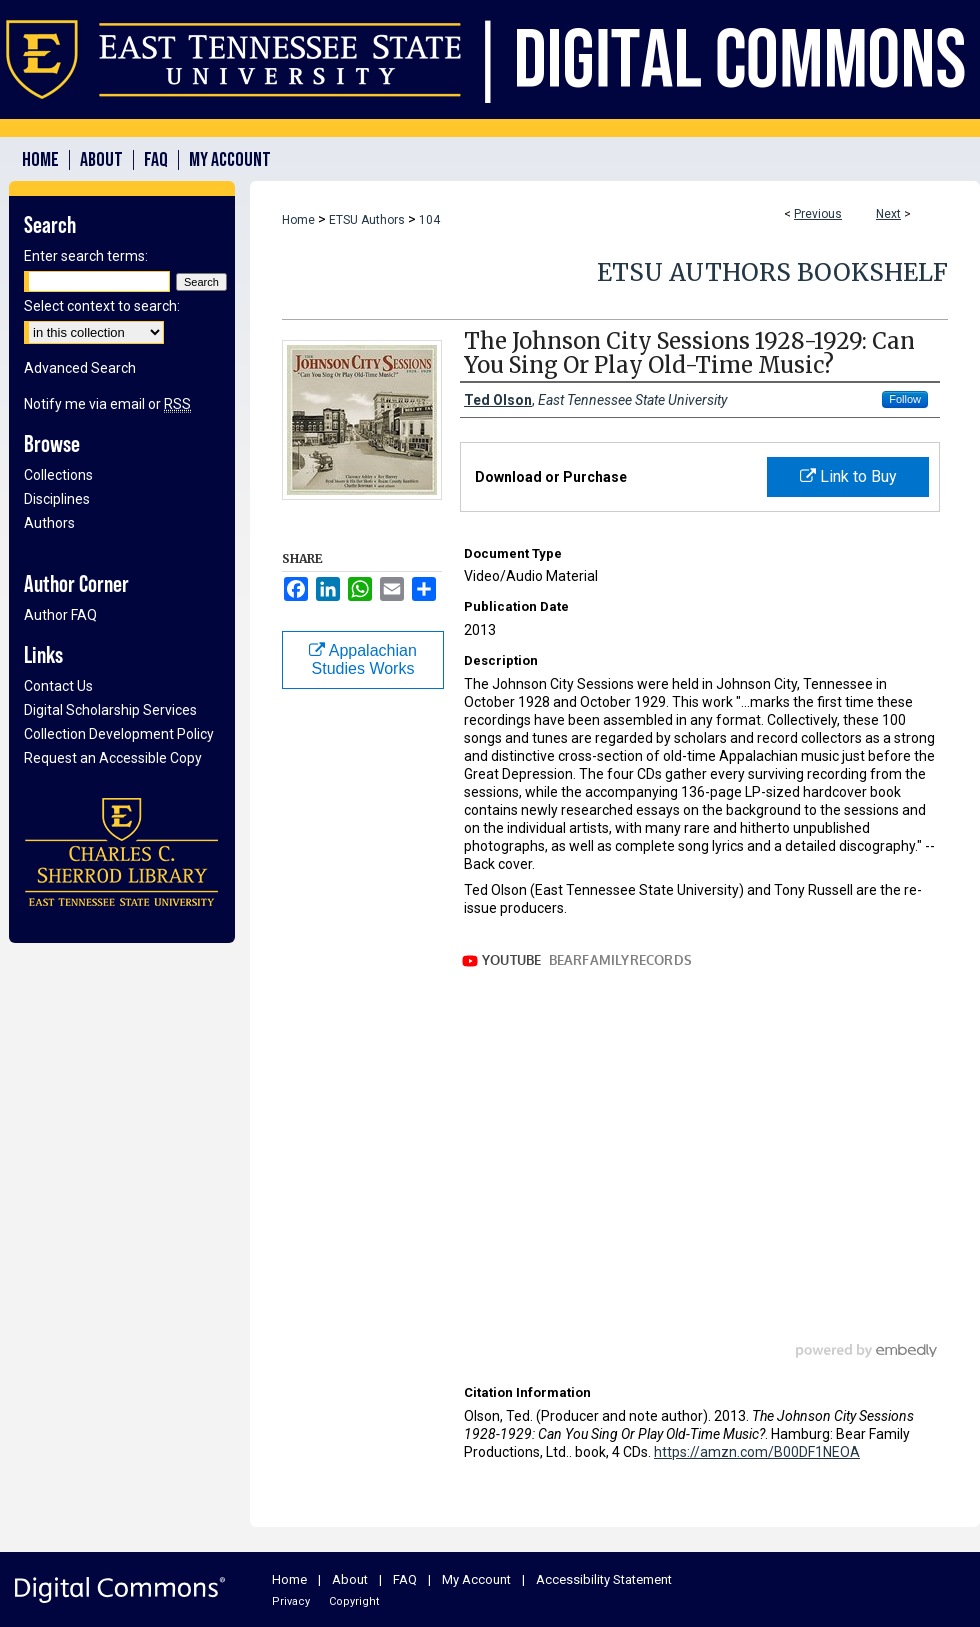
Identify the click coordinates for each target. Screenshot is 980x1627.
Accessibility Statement (604, 1579)
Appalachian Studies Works (363, 659)
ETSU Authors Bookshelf (772, 272)
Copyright (354, 1601)
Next (888, 214)
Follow (905, 399)
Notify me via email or (107, 404)
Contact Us (58, 686)
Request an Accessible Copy (113, 758)
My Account (476, 1579)
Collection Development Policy (119, 734)
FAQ (405, 1579)
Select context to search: (102, 306)
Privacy (291, 1601)
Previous (818, 214)
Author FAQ (60, 615)
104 (429, 220)
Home (298, 220)
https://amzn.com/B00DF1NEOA (757, 1452)
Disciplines (57, 499)
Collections (58, 475)
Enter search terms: (86, 256)
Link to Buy (848, 476)
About (350, 1579)
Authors (49, 523)
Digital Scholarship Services (110, 710)
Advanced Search (80, 368)
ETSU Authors (367, 220)
